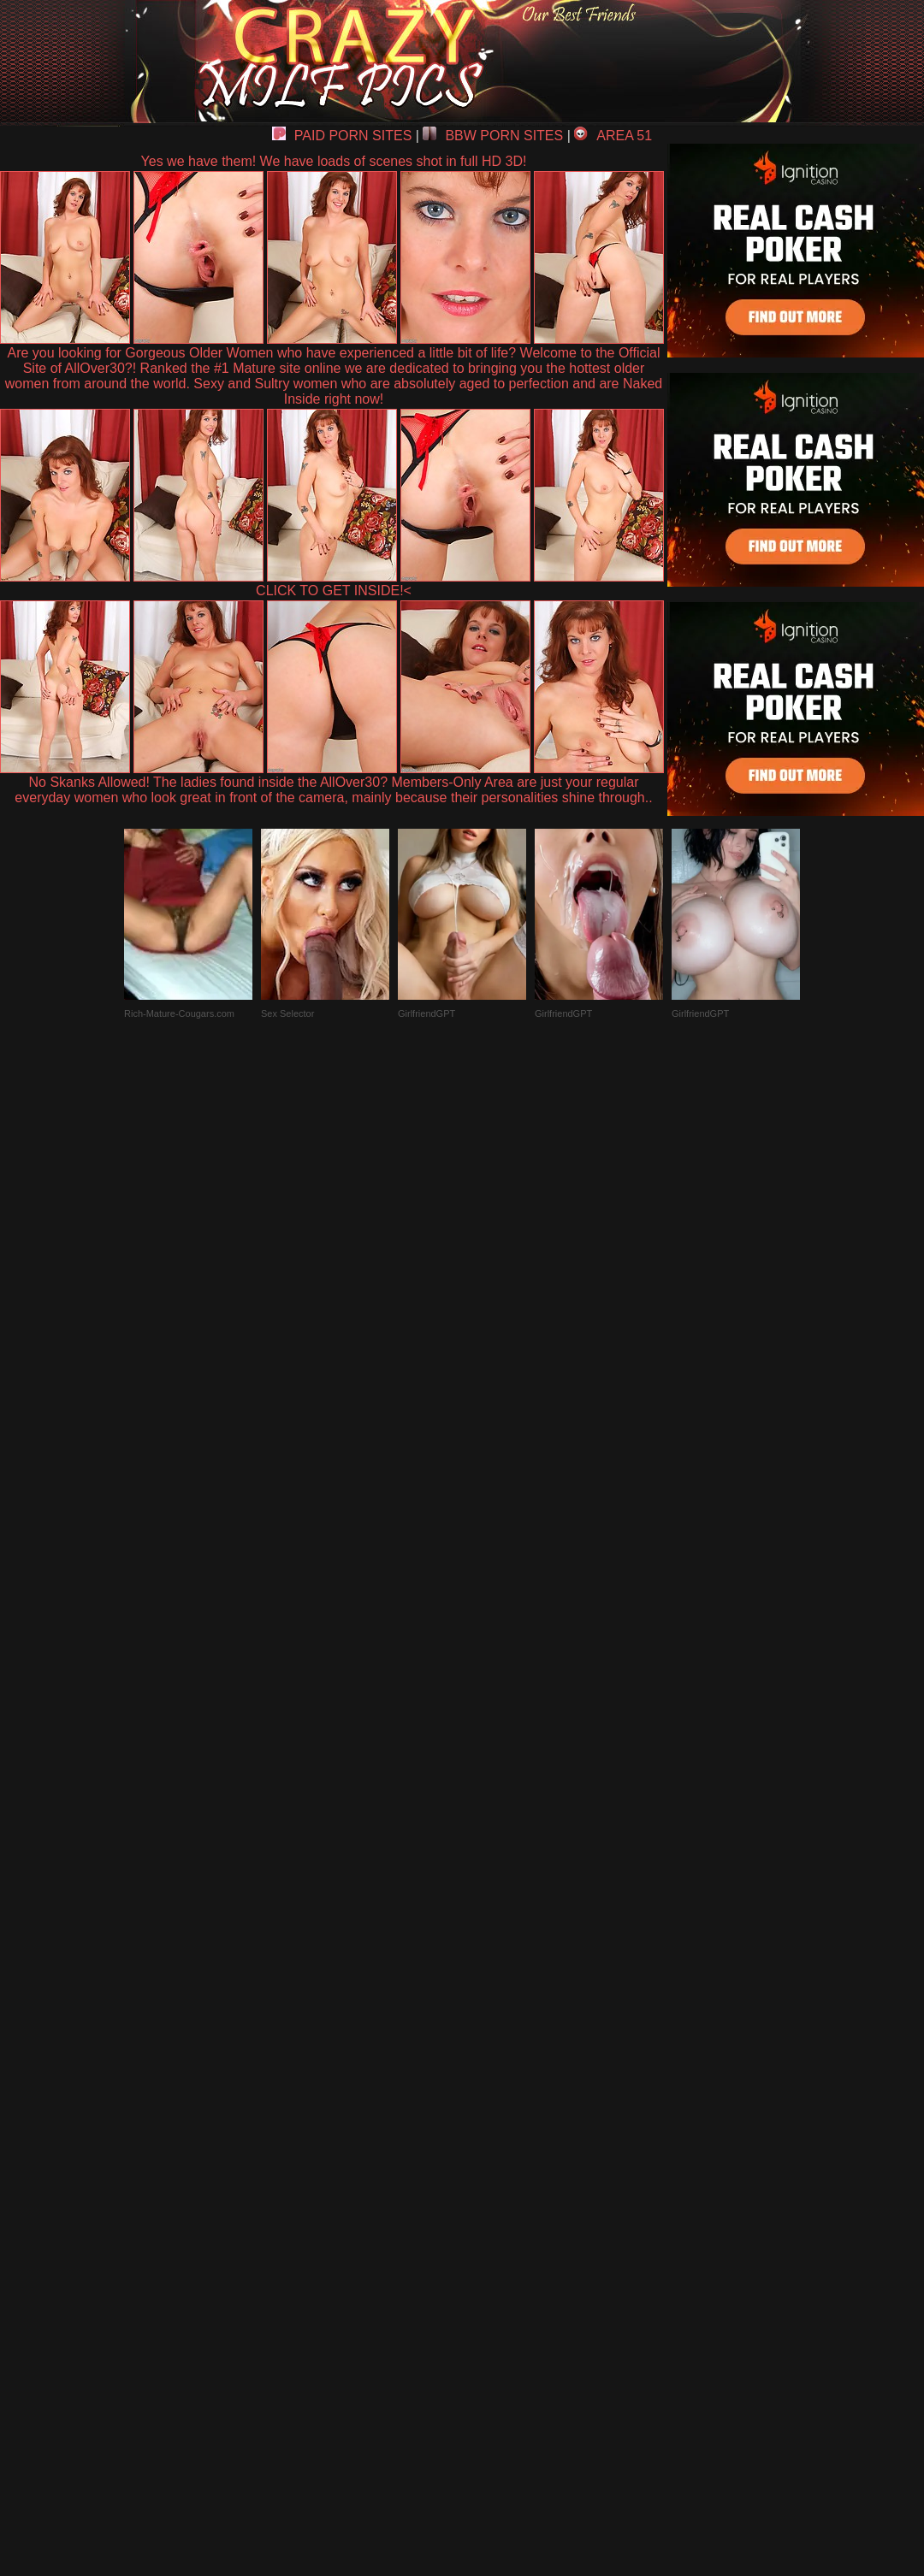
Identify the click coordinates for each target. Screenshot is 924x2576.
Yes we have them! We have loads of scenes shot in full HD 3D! (334, 161)
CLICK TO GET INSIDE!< (334, 590)
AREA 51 (613, 135)
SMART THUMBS (492, 2178)
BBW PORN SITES (493, 135)
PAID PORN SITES (342, 135)
